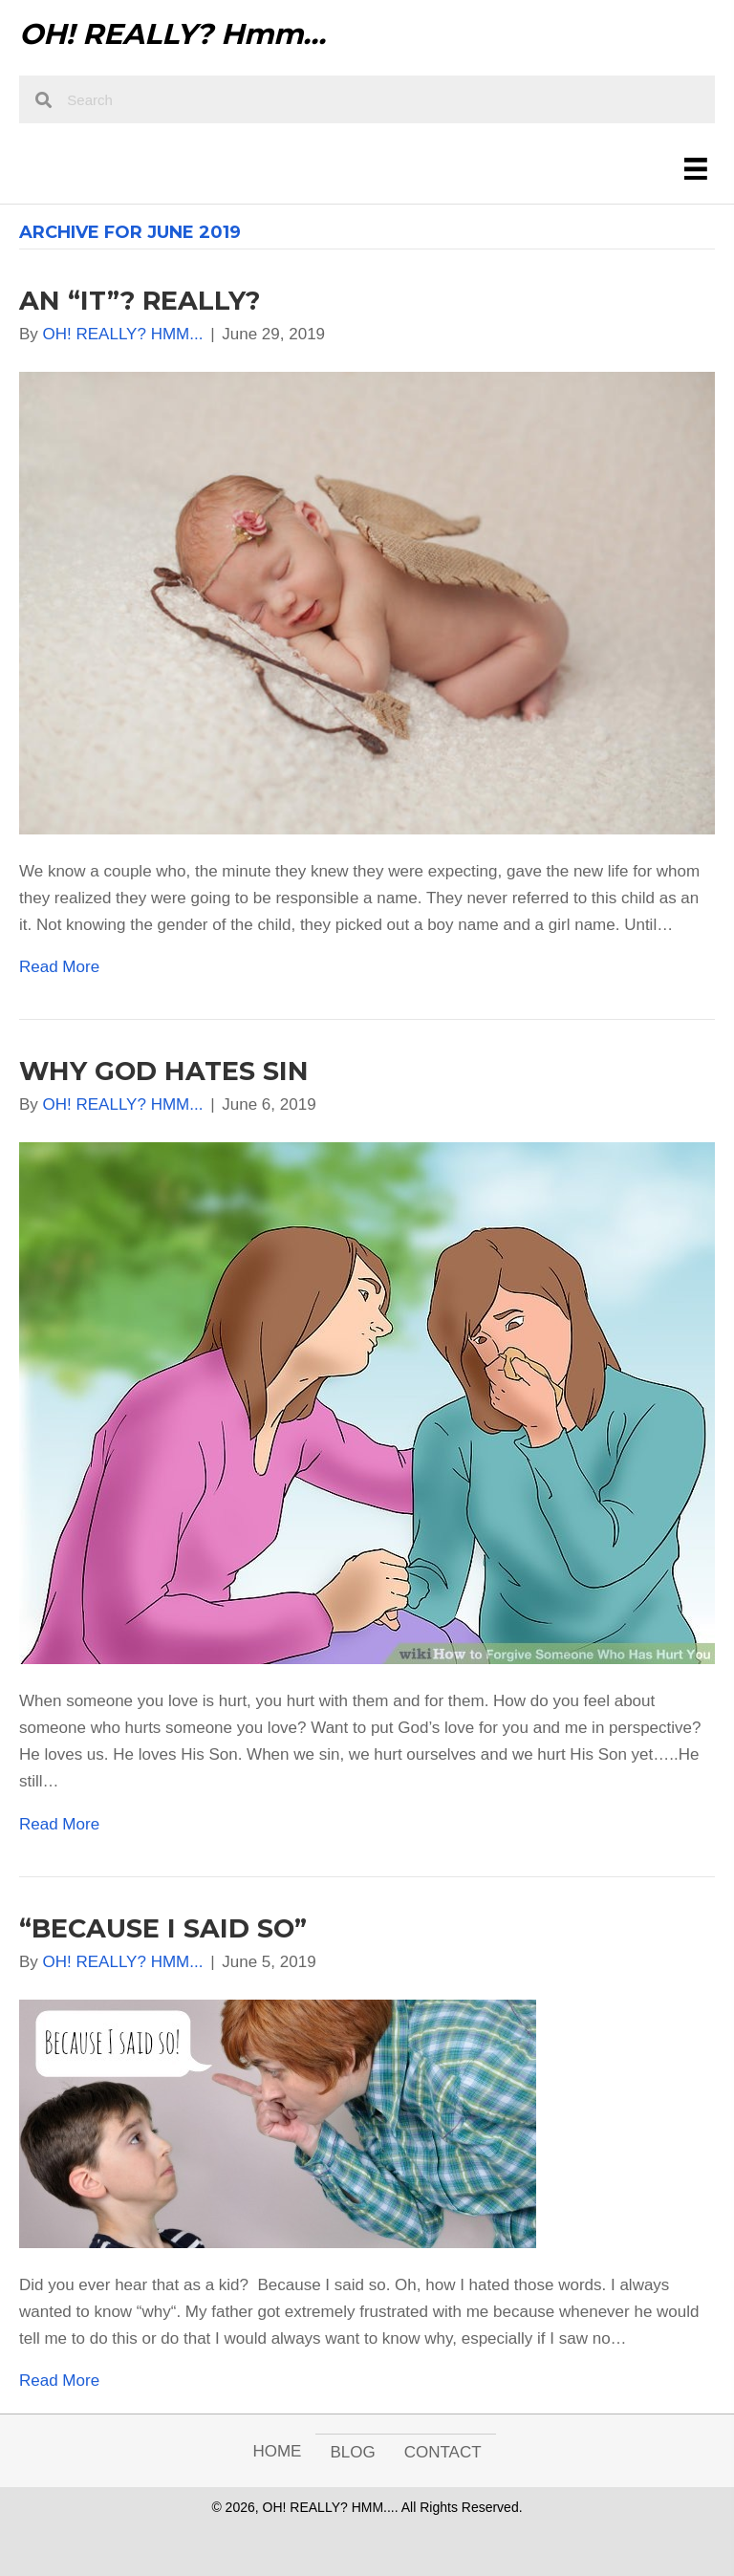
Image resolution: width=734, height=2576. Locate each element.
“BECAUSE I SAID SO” (163, 1928)
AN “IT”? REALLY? (139, 300)
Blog (352, 2452)
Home (276, 2451)
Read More (59, 967)
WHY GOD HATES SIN (164, 1071)
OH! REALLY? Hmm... (172, 34)
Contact (443, 2452)
